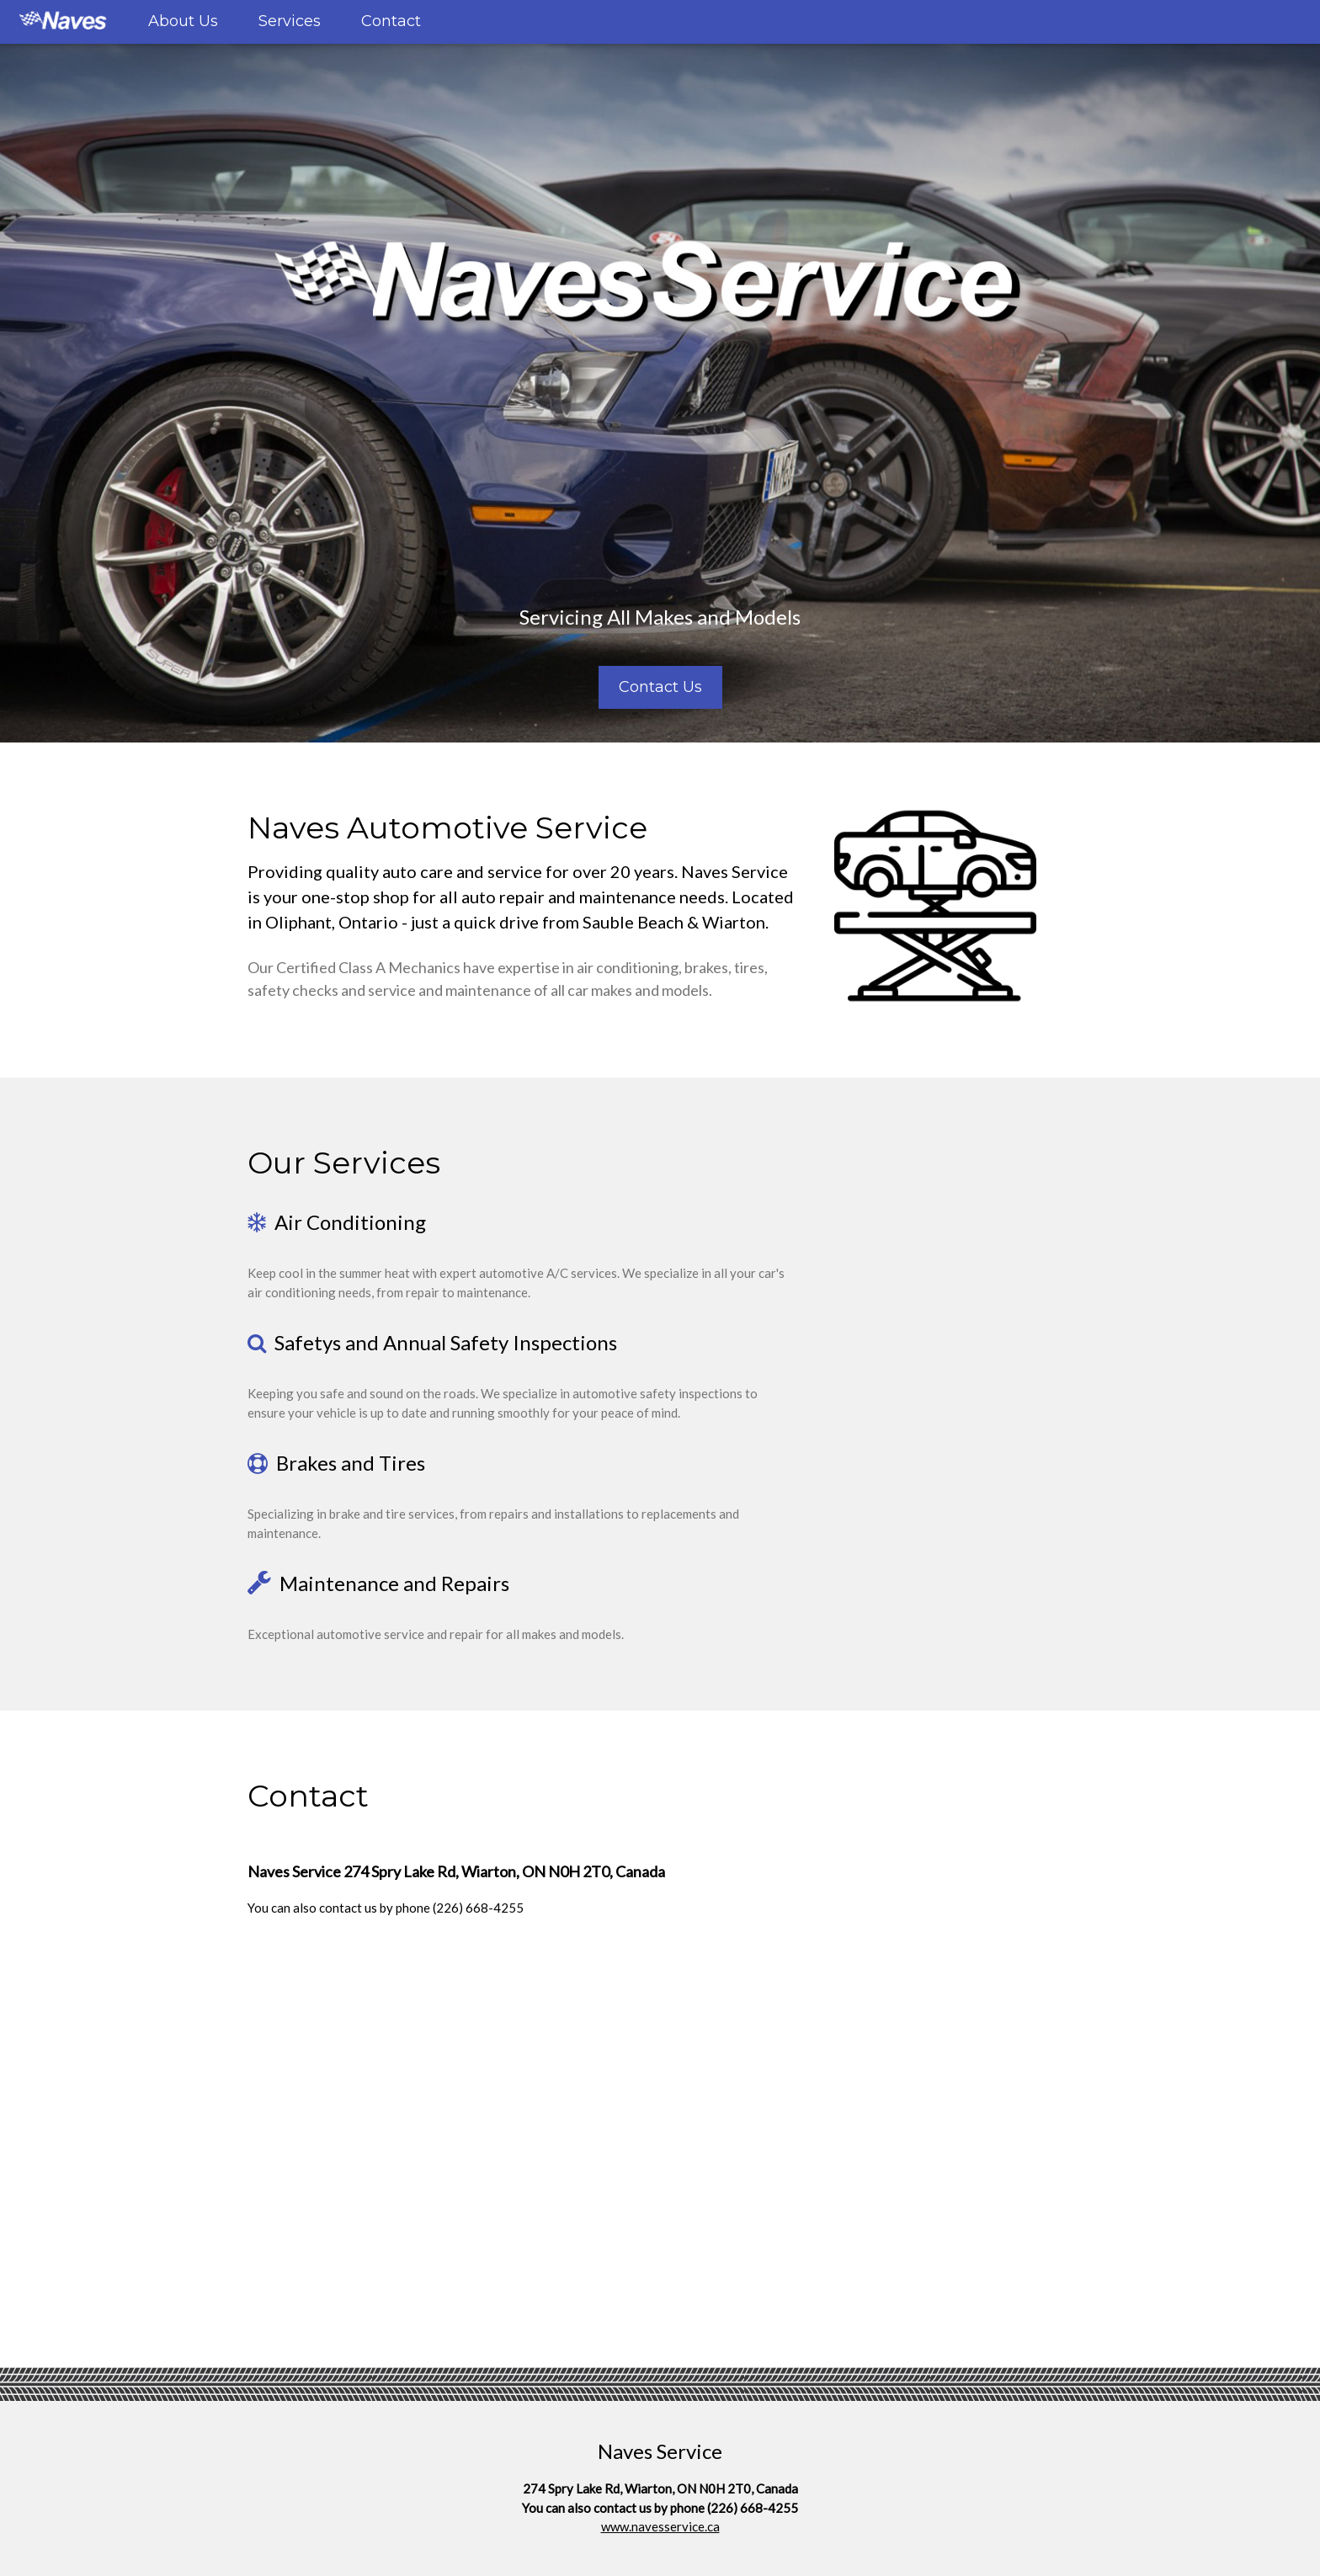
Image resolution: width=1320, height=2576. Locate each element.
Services (289, 21)
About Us (183, 21)
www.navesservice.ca (660, 2526)
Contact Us (660, 687)
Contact (391, 21)
